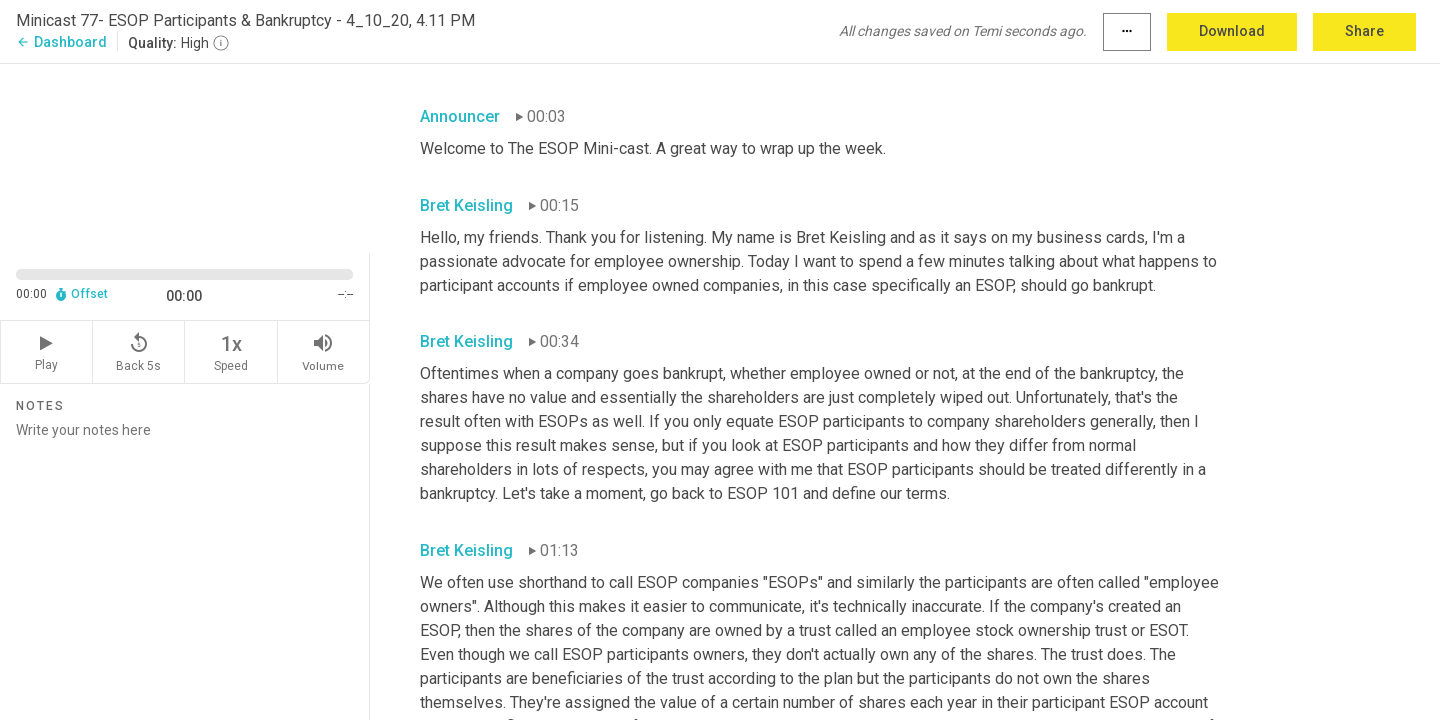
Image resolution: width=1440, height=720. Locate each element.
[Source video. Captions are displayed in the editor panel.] (185, 156)
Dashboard (61, 42)
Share (1364, 31)
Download (1232, 31)
